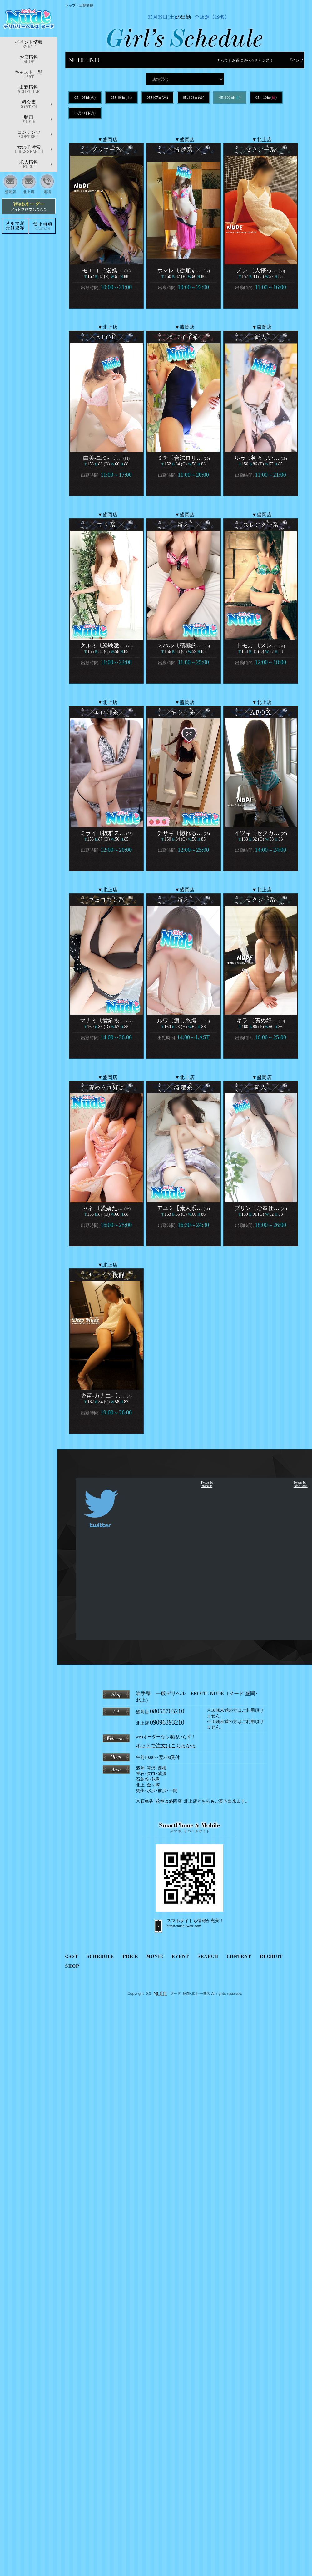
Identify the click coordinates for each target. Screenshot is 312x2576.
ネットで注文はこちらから (166, 1745)
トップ (70, 5)
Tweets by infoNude (207, 1484)
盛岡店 (10, 183)
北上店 (29, 183)
